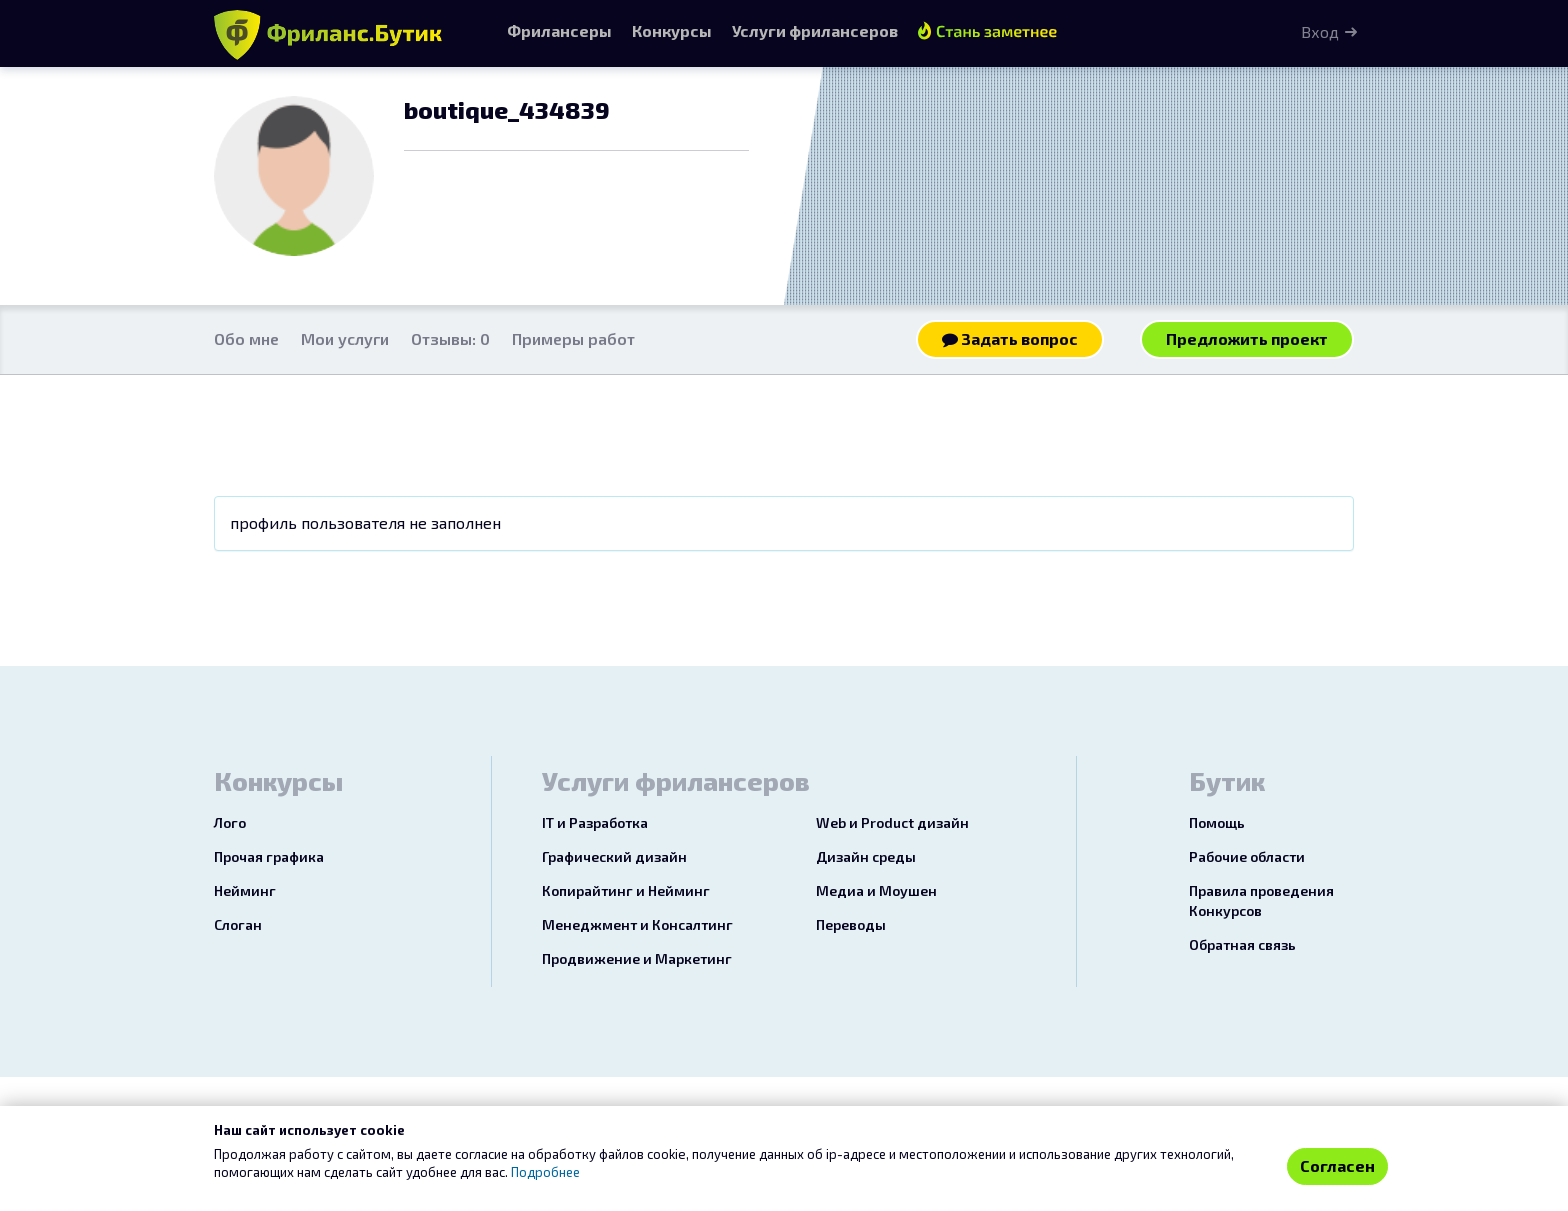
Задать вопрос (1010, 338)
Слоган (238, 924)
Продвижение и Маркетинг (637, 958)
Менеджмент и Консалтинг (637, 924)
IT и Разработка (595, 822)
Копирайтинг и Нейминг (626, 890)
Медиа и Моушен (876, 890)
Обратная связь (1242, 944)
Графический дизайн (614, 856)
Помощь (1217, 822)
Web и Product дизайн (892, 822)
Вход (1320, 31)
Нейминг (245, 890)
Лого (230, 822)
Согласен (1337, 1165)
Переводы (851, 924)
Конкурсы (672, 30)
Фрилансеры (559, 30)
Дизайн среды (866, 856)
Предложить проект (1247, 338)
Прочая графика (269, 856)
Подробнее (545, 1172)
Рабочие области (1247, 856)
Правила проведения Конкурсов (1261, 900)
